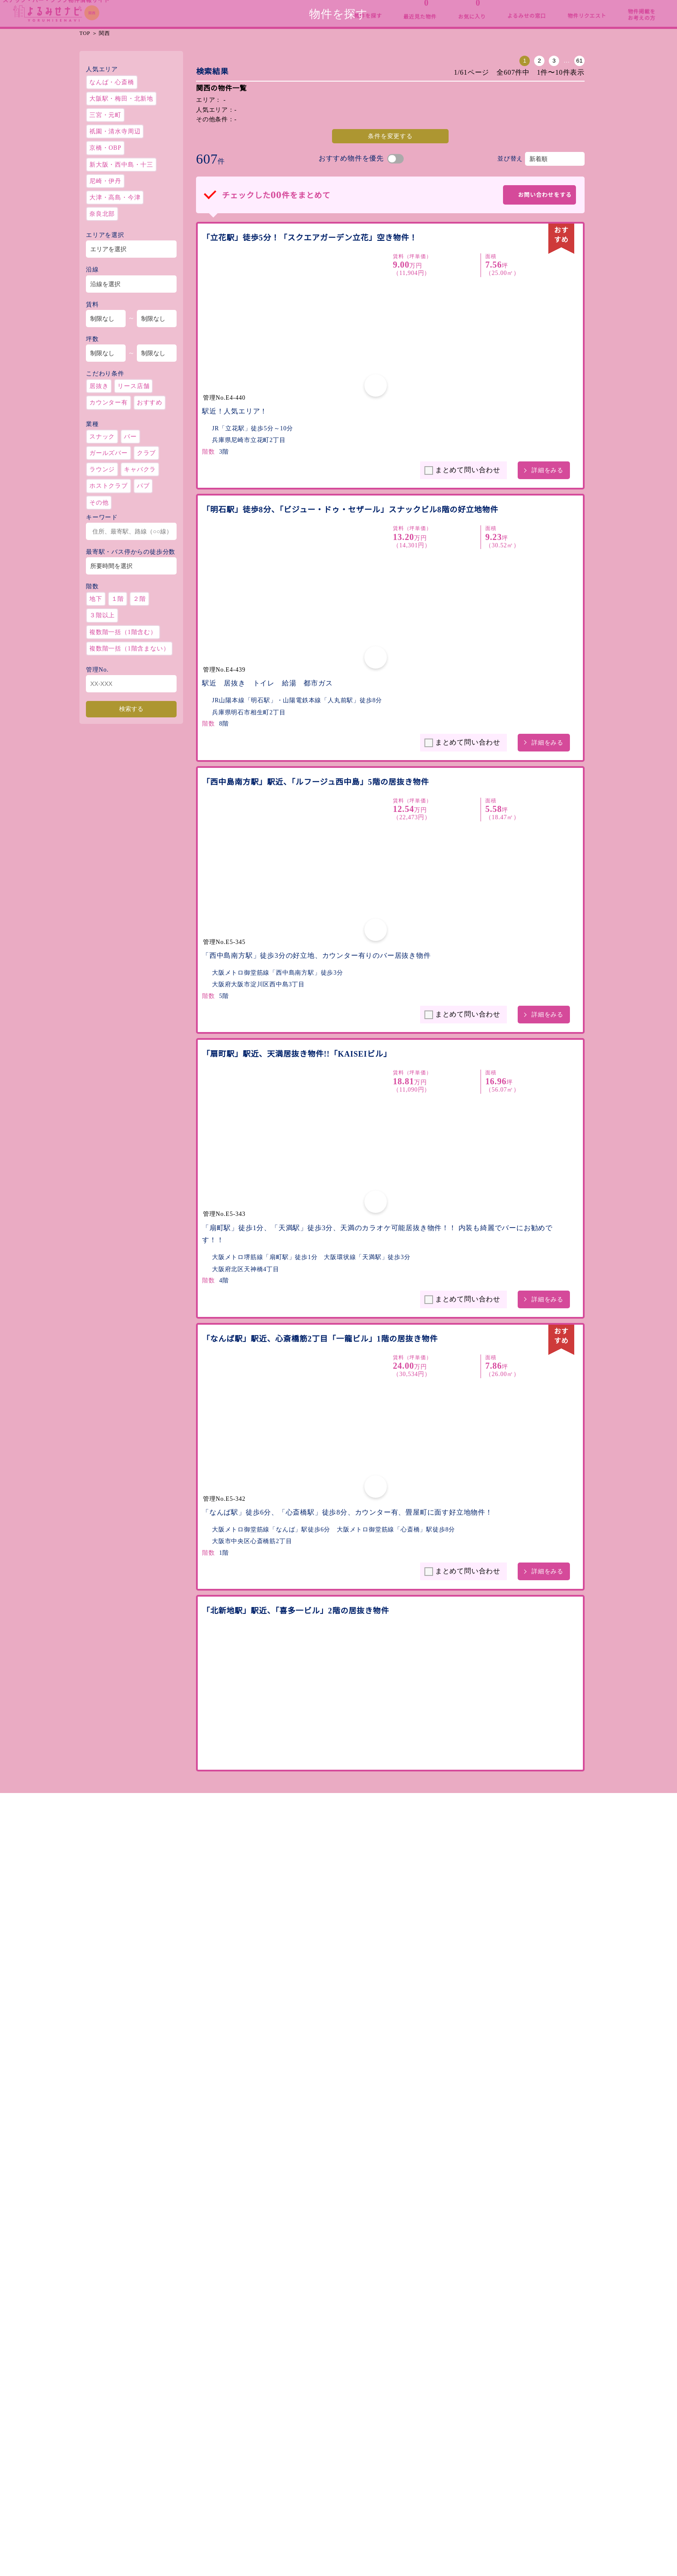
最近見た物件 (418, 2449)
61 (468, 114)
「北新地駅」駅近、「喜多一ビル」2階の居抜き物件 (298, 1295)
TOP (85, 87)
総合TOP (42, 8)
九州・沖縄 (635, 8)
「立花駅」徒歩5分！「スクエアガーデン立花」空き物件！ (310, 291)
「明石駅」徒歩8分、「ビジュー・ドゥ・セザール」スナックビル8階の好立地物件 (329, 488)
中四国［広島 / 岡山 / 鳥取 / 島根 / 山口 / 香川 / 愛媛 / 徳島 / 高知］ (185, 2533)
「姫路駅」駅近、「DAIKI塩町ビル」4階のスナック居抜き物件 (313, 1910)
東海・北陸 (381, 8)
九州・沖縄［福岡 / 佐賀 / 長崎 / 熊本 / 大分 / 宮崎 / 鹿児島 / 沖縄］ (185, 2543)
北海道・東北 (126, 8)
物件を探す (414, 2424)
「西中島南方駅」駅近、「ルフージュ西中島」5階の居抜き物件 (318, 685)
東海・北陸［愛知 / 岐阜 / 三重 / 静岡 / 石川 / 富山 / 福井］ (172, 2511)
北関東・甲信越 (212, 8)
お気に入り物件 (421, 2436)
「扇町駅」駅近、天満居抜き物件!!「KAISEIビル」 (296, 876)
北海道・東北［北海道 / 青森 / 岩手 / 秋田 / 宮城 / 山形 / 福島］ (179, 2478)
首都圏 (296, 8)
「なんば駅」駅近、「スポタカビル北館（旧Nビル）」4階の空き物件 (315, 1504)
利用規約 (506, 2436)
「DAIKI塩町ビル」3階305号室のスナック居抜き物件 (301, 2119)
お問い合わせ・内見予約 (529, 2461)
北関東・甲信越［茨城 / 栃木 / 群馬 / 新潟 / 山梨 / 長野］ (169, 2489)
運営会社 (506, 2424)
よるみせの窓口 (326, 2436)
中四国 (550, 8)
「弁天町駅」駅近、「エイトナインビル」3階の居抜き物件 (310, 1713)
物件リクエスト (421, 2461)
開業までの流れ (326, 2449)
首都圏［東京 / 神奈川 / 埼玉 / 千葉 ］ (142, 2500)
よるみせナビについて (335, 2424)
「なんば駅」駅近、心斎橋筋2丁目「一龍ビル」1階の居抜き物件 (316, 1085)
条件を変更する (334, 190)
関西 (465, 8)
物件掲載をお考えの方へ (339, 2461)
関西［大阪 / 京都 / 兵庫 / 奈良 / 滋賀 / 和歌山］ (157, 2522)
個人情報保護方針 (519, 2449)
